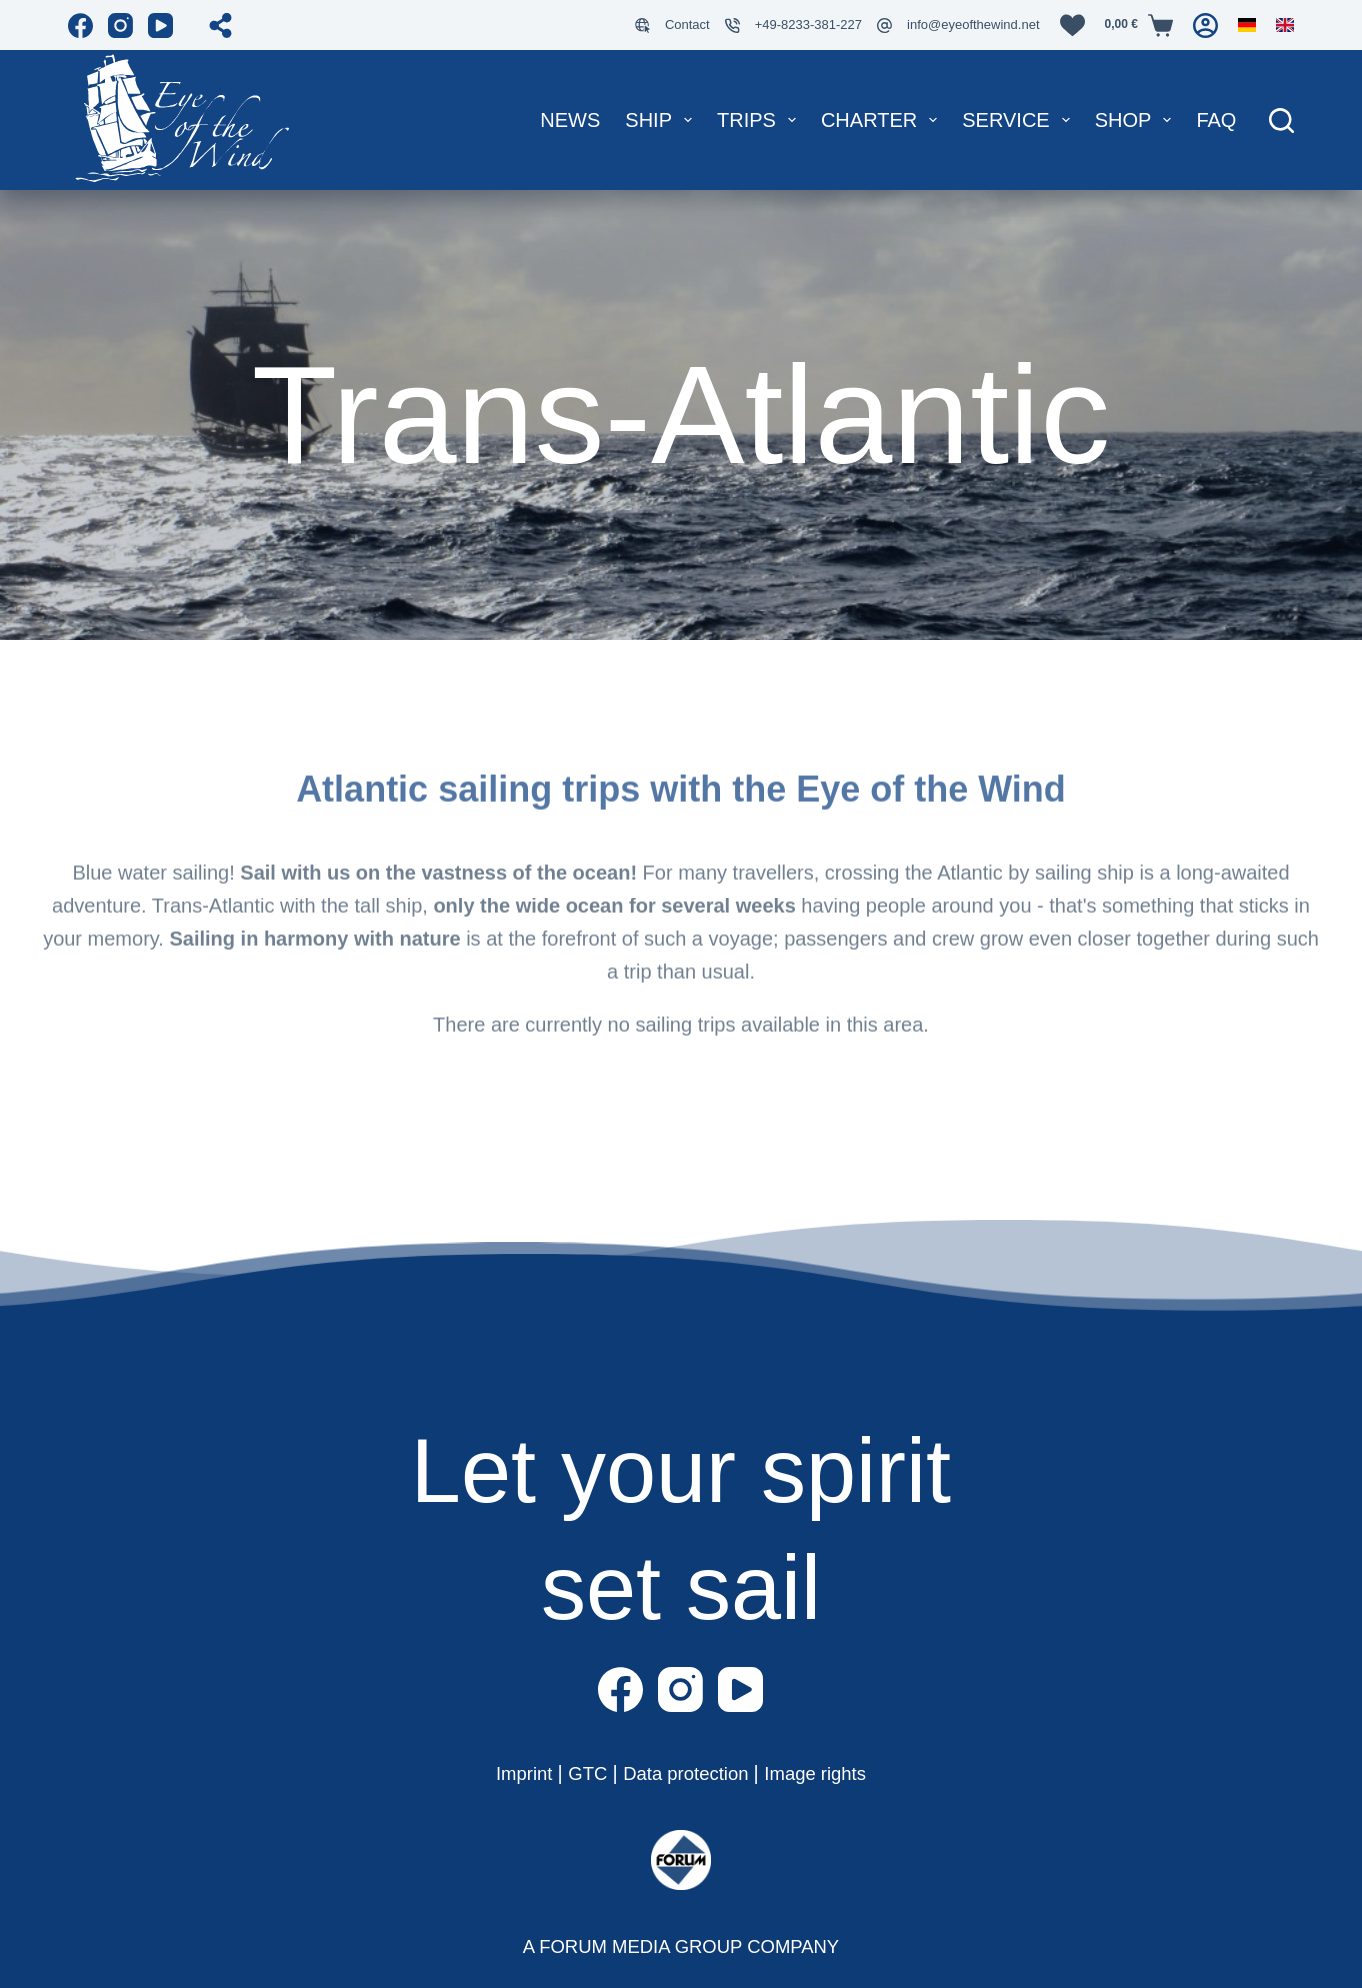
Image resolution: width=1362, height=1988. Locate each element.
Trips (760, 120)
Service (1019, 120)
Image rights (825, 1773)
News (570, 120)
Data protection (688, 1773)
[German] (1247, 25)
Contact (687, 24)
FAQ (1216, 120)
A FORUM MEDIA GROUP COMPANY (681, 1946)
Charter (883, 120)
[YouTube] (160, 25)
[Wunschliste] (1072, 25)
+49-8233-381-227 (808, 24)
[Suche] (1281, 120)
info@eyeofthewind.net (973, 24)
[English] (1285, 25)
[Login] (1205, 25)
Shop (1137, 120)
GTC (583, 1773)
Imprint (515, 1773)
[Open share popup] (220, 25)
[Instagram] (120, 25)
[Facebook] (80, 25)
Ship (662, 120)
